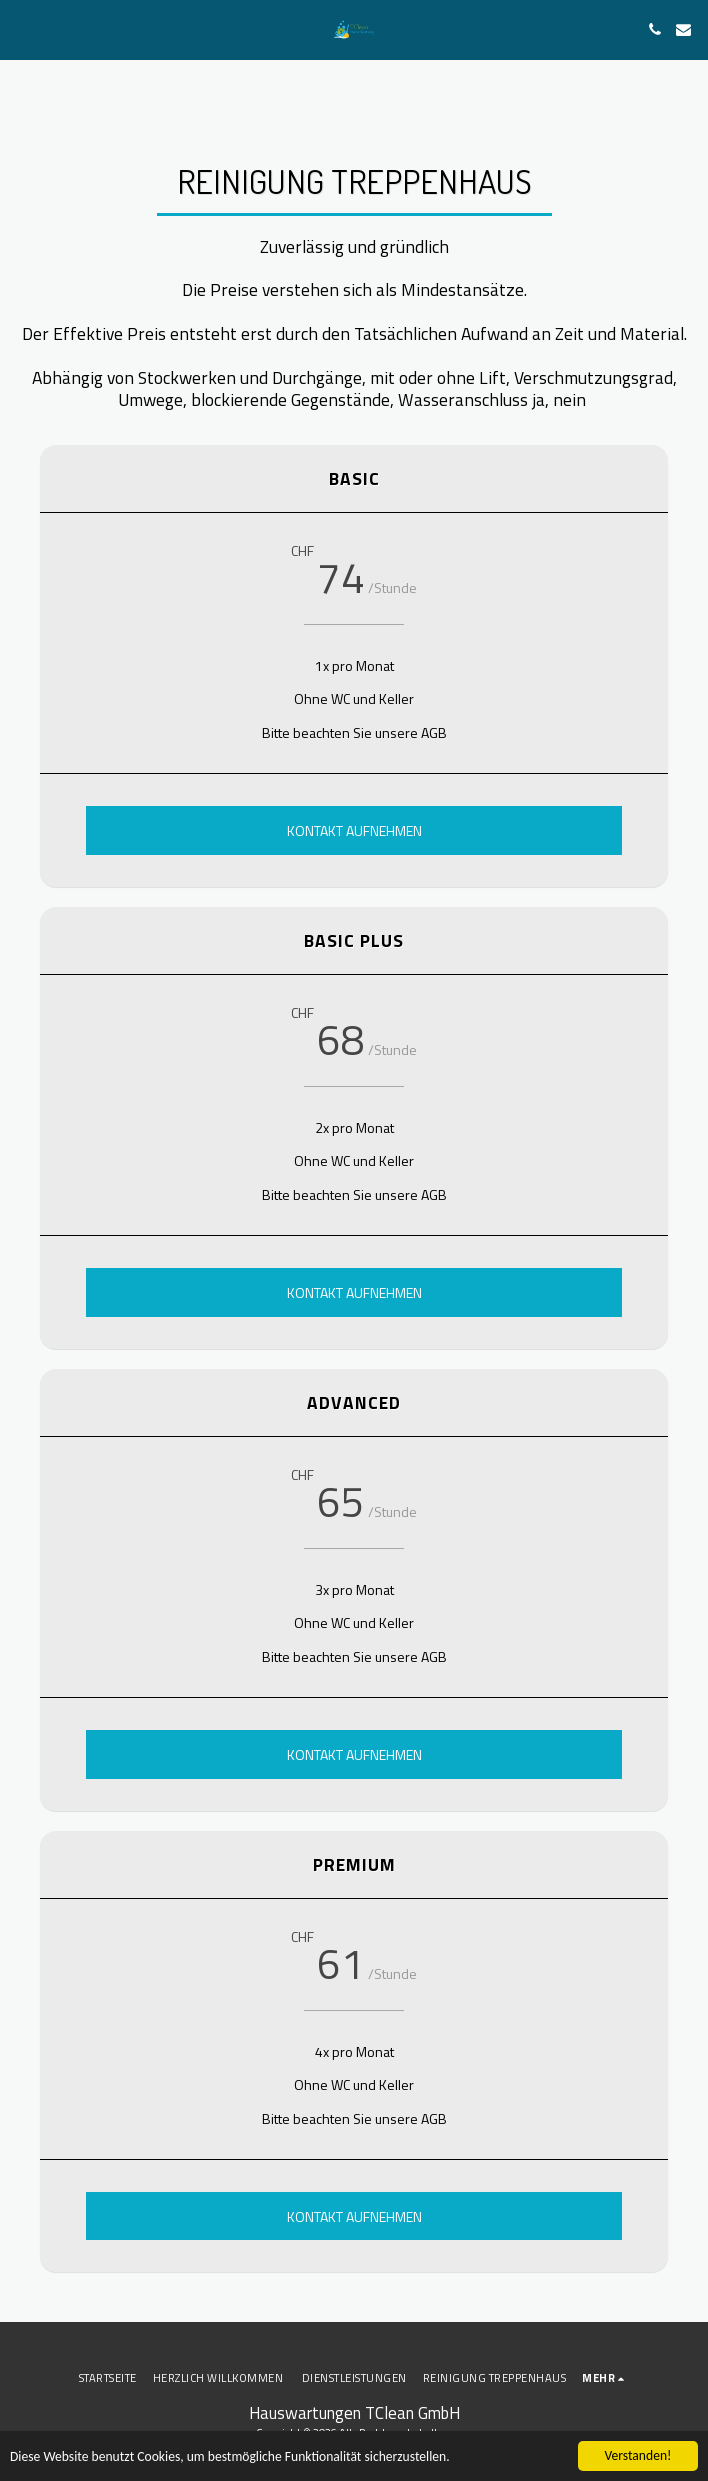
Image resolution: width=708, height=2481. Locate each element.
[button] (22, 28)
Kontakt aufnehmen (354, 830)
